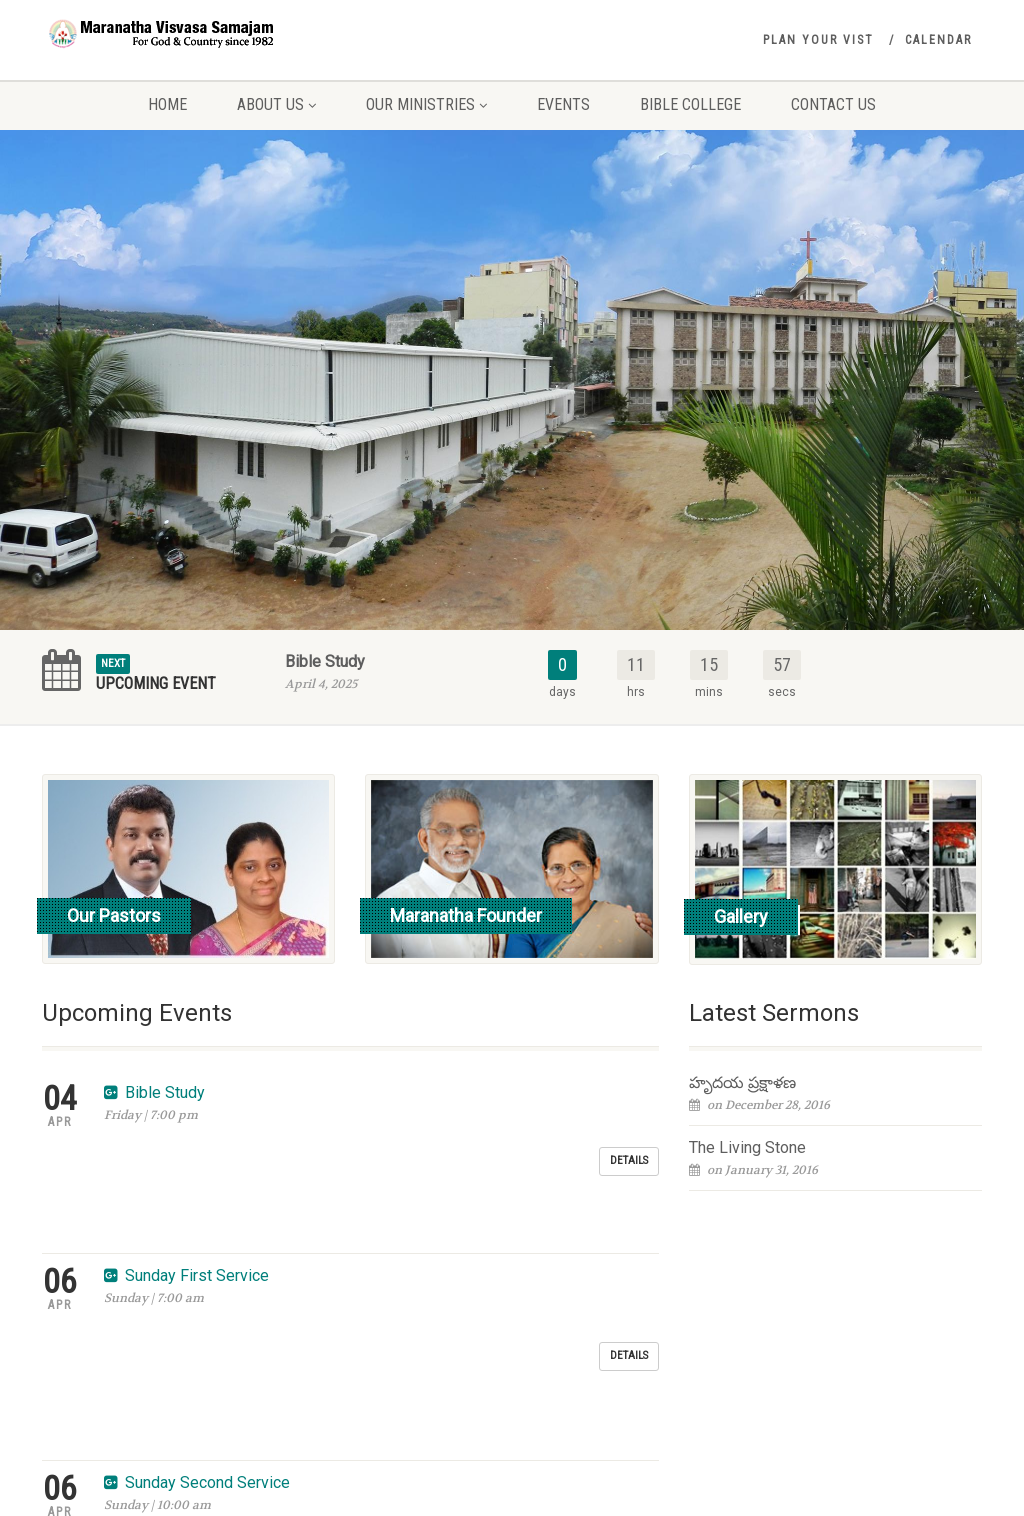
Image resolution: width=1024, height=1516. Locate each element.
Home (167, 104)
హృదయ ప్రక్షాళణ (742, 1082)
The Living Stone (747, 1147)
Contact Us (833, 104)
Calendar (938, 40)
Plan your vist (818, 40)
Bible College (690, 104)
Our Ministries (426, 104)
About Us (276, 104)
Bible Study (325, 661)
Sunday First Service (197, 1167)
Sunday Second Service (207, 1242)
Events (563, 104)
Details (629, 1106)
